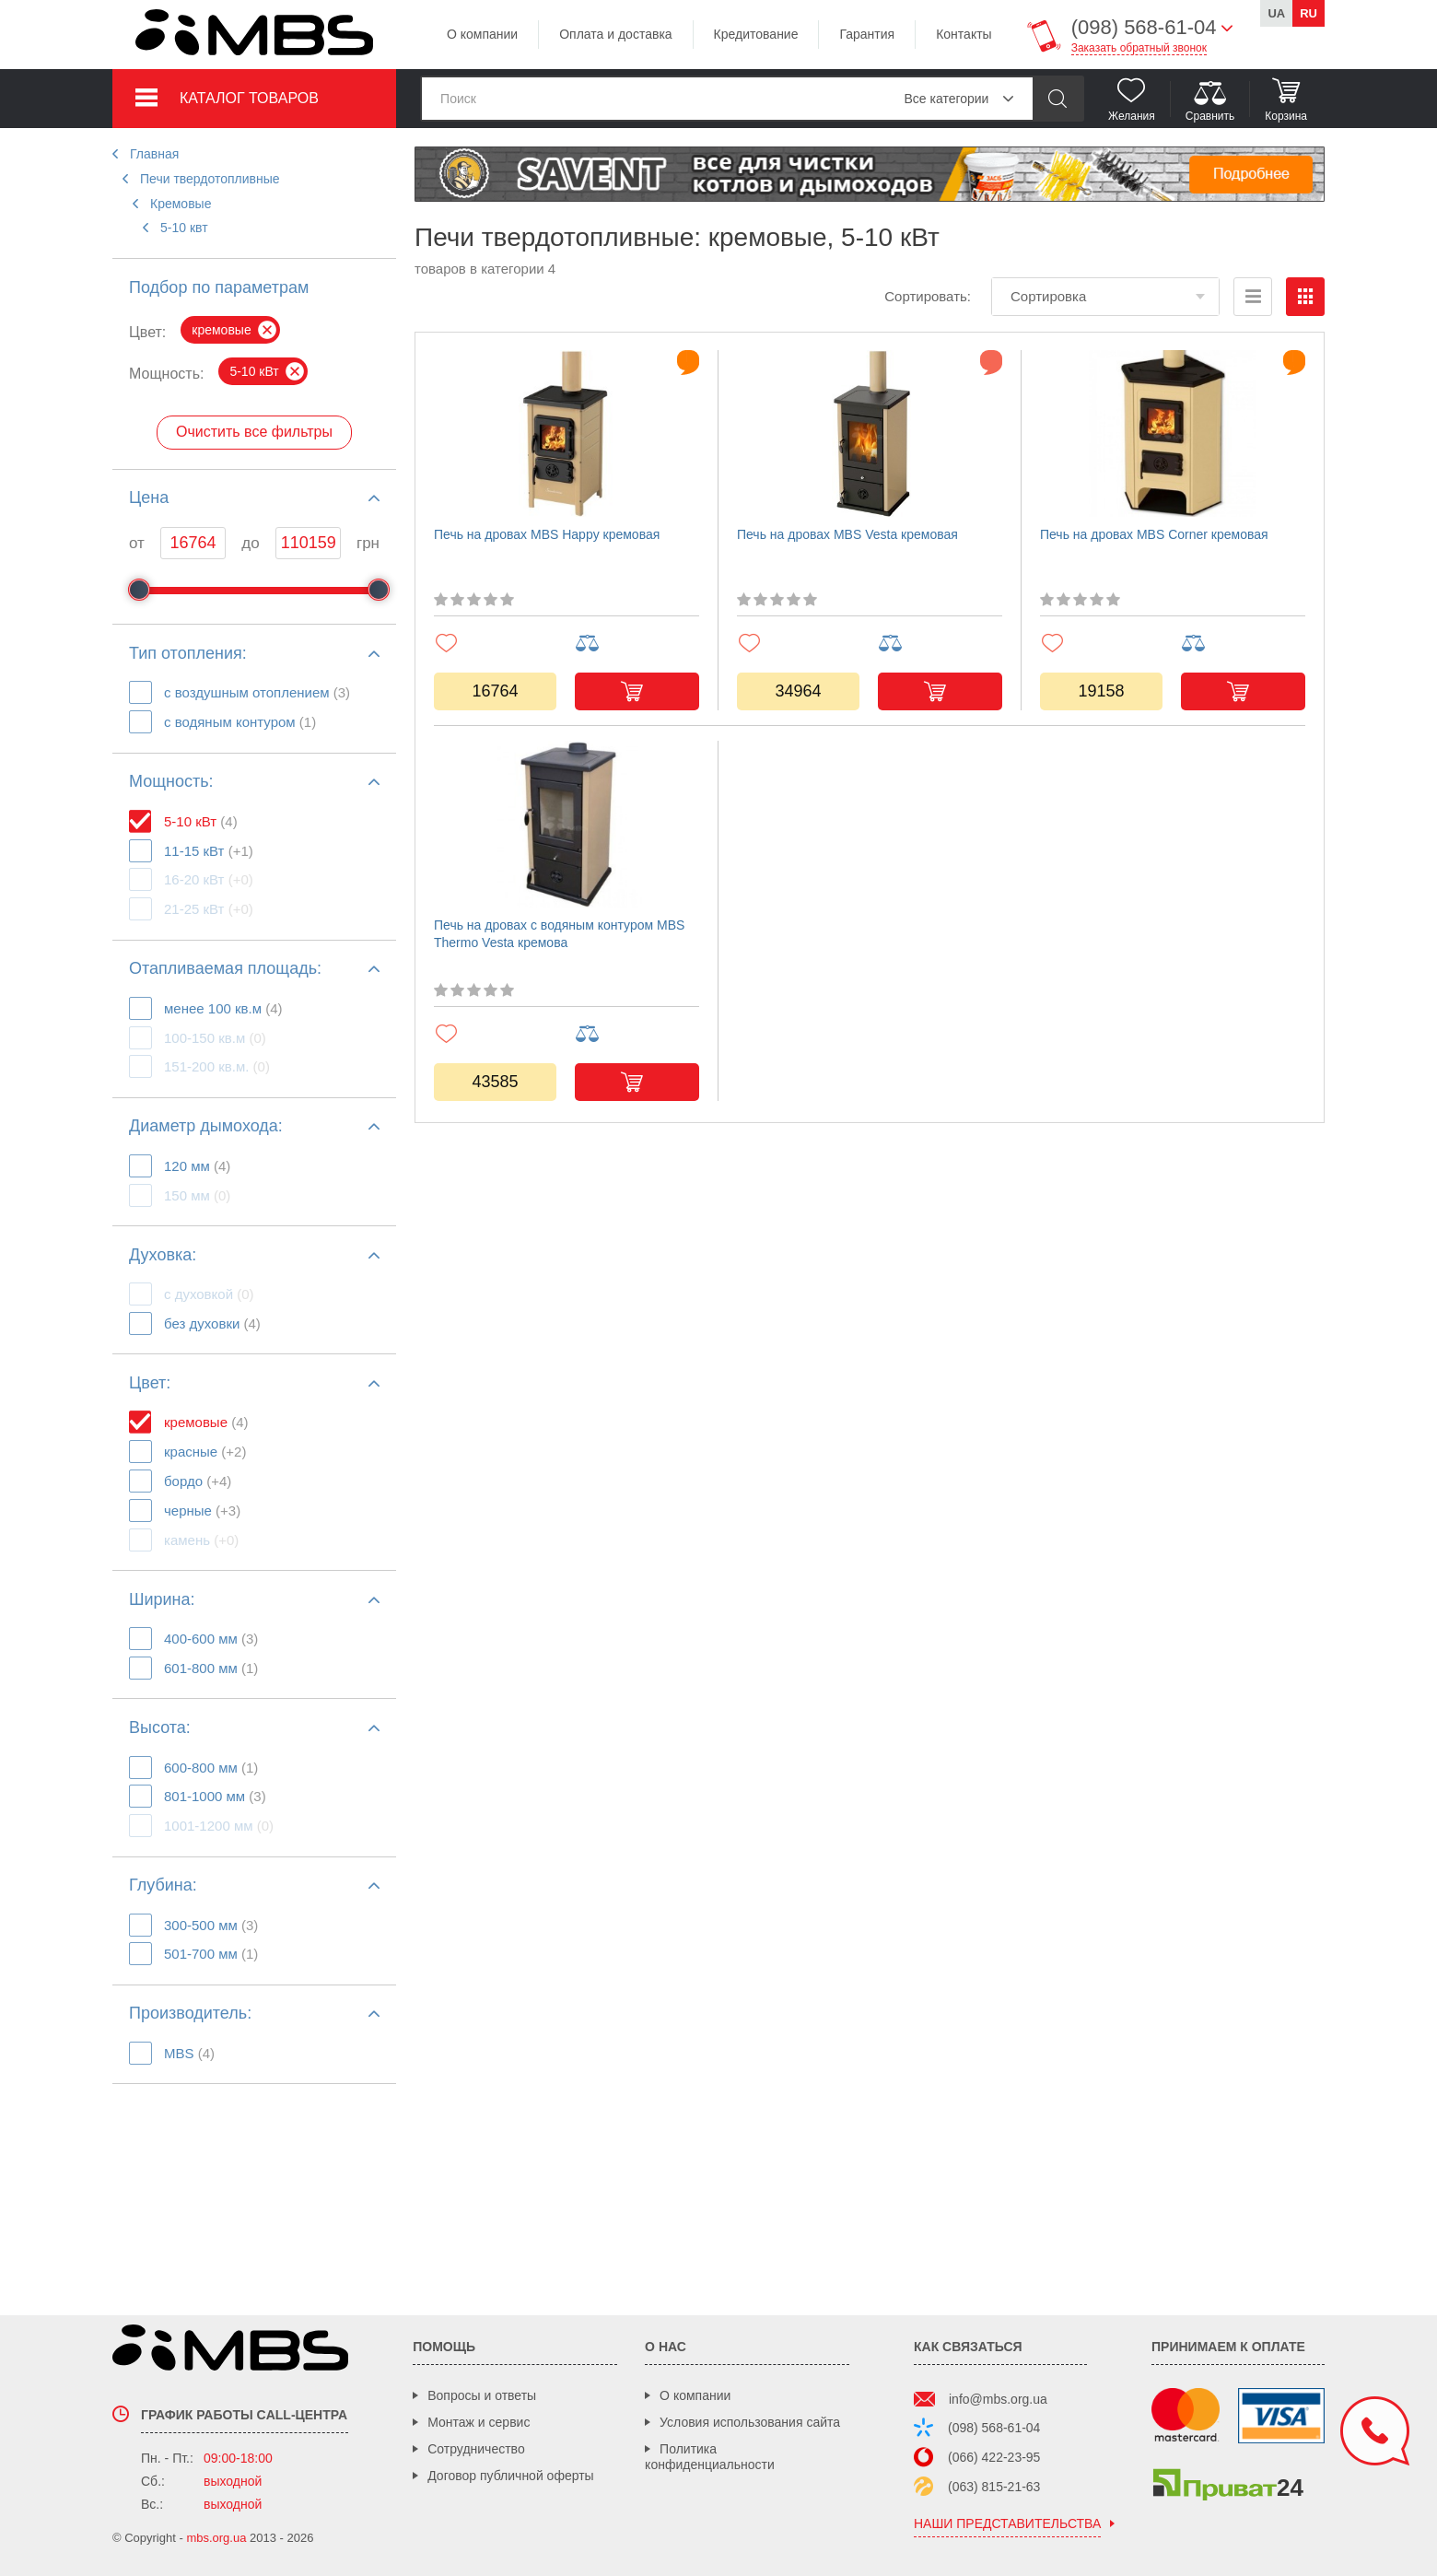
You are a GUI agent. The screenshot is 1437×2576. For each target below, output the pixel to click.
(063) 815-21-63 (994, 2486)
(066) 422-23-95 (994, 2457)
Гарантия (866, 34)
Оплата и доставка (615, 34)
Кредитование (756, 34)
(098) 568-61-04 (994, 2427)
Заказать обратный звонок (1139, 47)
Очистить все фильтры (254, 431)
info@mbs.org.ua (998, 2399)
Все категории (946, 98)
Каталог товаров (249, 98)
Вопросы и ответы (481, 2395)
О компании (482, 34)
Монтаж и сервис (478, 2422)
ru (1308, 13)
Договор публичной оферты (510, 2475)
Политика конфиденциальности (710, 2456)
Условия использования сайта (750, 2422)
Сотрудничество (475, 2448)
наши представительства (1007, 2524)
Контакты (963, 34)
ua (1276, 13)
